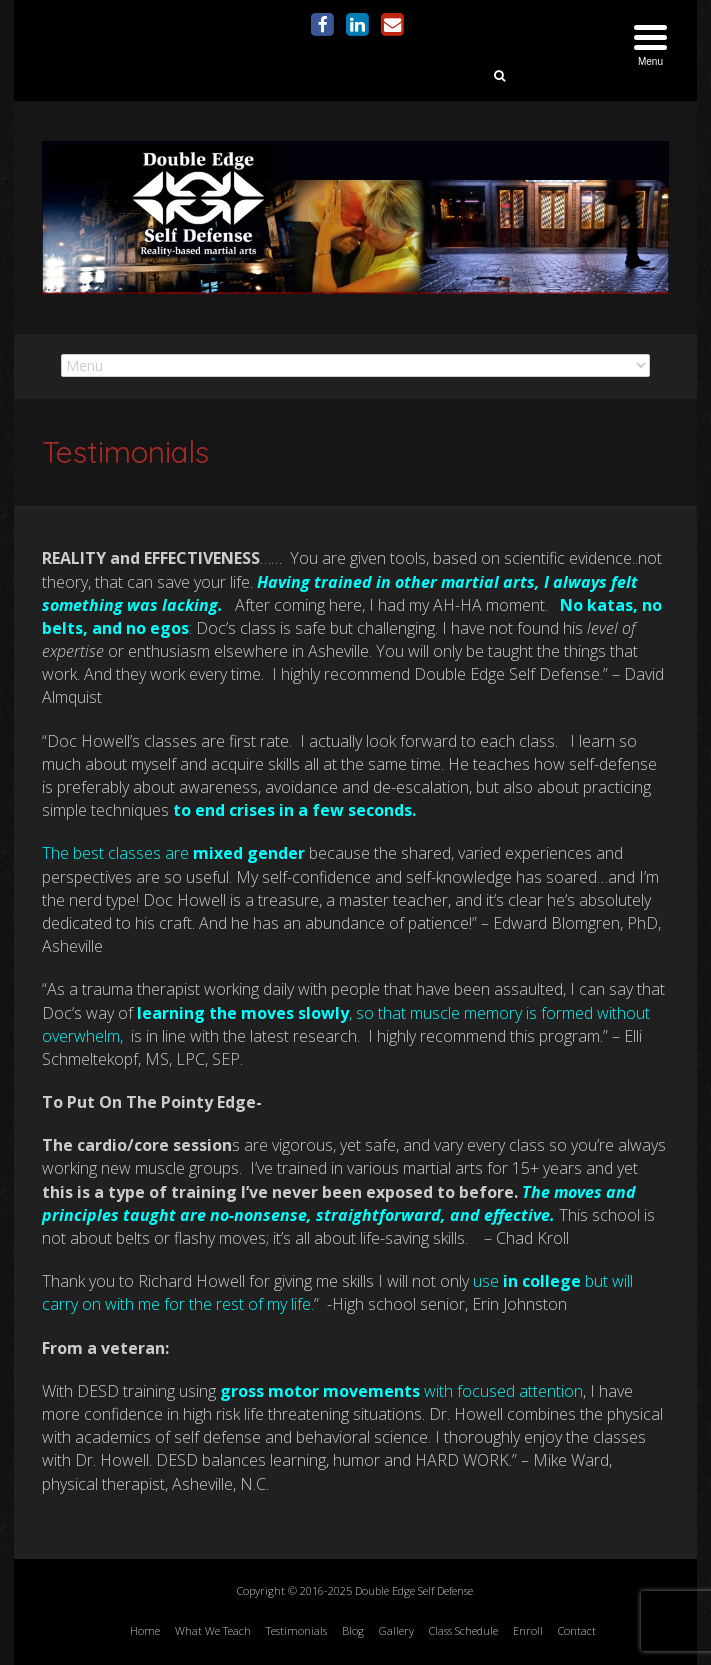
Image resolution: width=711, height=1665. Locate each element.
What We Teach (213, 1630)
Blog (353, 1630)
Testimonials (296, 1630)
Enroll (528, 1630)
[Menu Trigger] (650, 47)
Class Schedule (463, 1630)
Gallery (396, 1630)
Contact (577, 1630)
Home (145, 1630)
